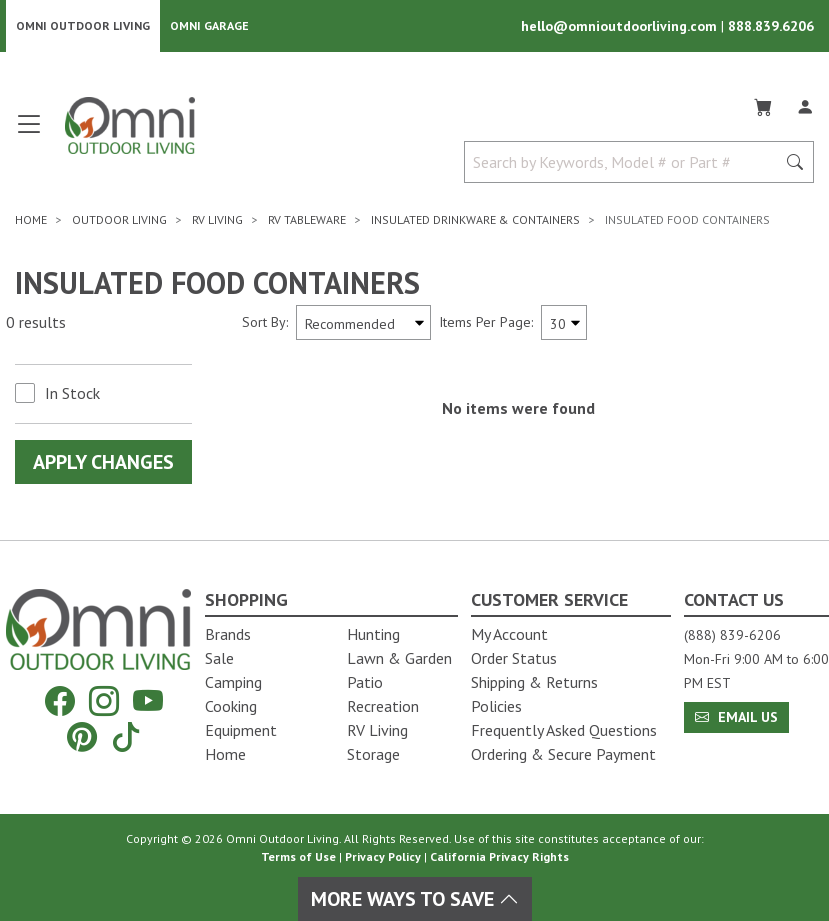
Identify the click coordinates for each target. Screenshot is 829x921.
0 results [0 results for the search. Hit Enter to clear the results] (36, 322)
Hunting (373, 634)
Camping (233, 682)
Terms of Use (298, 856)
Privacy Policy (383, 856)
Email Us (736, 717)
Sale (219, 658)
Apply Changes (103, 462)
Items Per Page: (486, 322)
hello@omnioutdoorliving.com (621, 26)
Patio (365, 682)
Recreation (383, 706)
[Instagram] (104, 700)
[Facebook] (60, 700)
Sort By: (265, 322)
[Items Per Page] (564, 322)
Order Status (514, 658)
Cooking (231, 706)
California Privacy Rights (499, 856)
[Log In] (805, 104)
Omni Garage (209, 25)
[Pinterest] (82, 736)
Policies (496, 706)
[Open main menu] (29, 132)
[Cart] (763, 104)
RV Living (377, 730)
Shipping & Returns (534, 682)
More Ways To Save (415, 899)
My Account (509, 634)
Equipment (241, 730)
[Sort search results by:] (363, 322)
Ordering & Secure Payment (563, 754)
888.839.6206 (771, 26)
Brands (228, 634)
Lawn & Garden (399, 658)
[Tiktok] (126, 736)
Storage (373, 754)
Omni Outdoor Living (83, 25)
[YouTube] (148, 700)
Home (225, 754)
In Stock (72, 393)
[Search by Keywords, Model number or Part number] (626, 162)
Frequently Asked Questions (564, 730)
